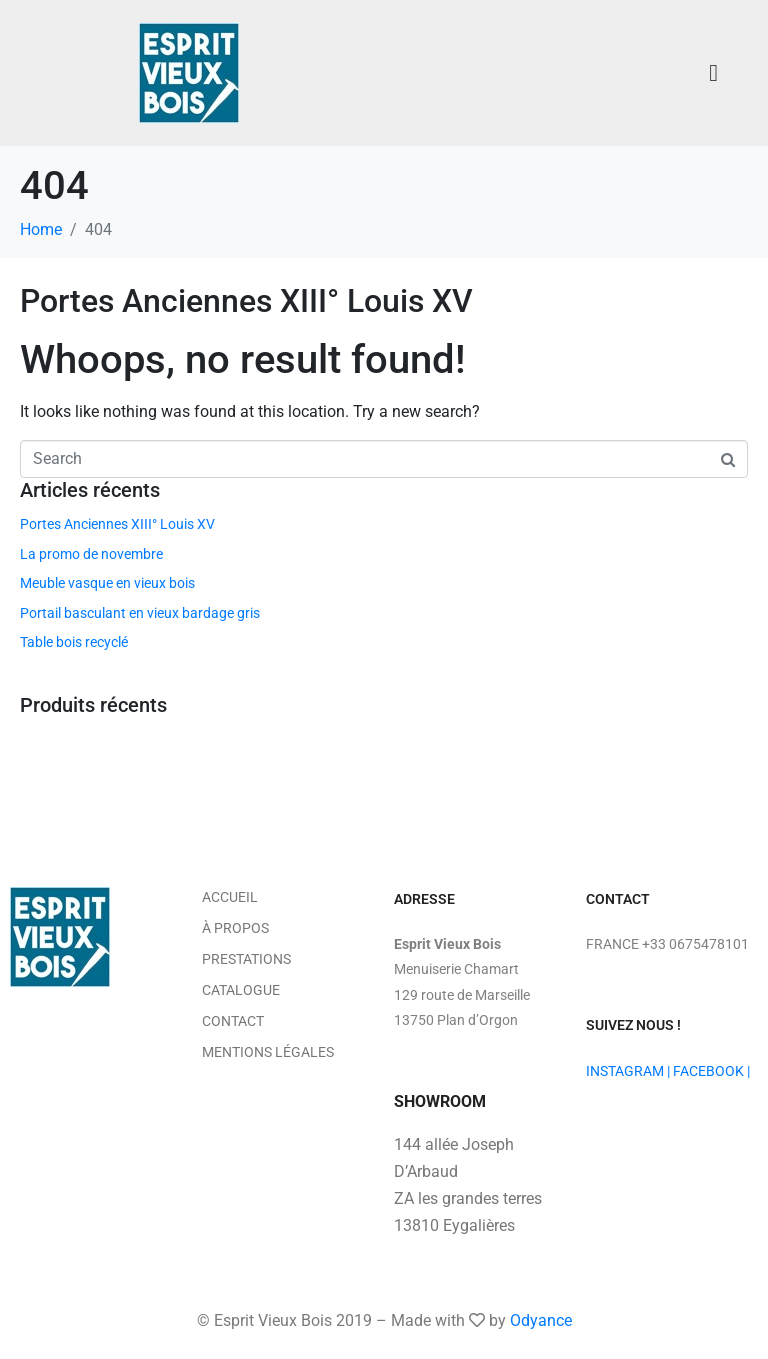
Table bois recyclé (74, 642)
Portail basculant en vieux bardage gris (140, 613)
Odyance (541, 1320)
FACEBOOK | (711, 1071)
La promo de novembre (91, 554)
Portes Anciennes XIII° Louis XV (246, 301)
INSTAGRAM (625, 1071)
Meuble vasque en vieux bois (107, 583)
